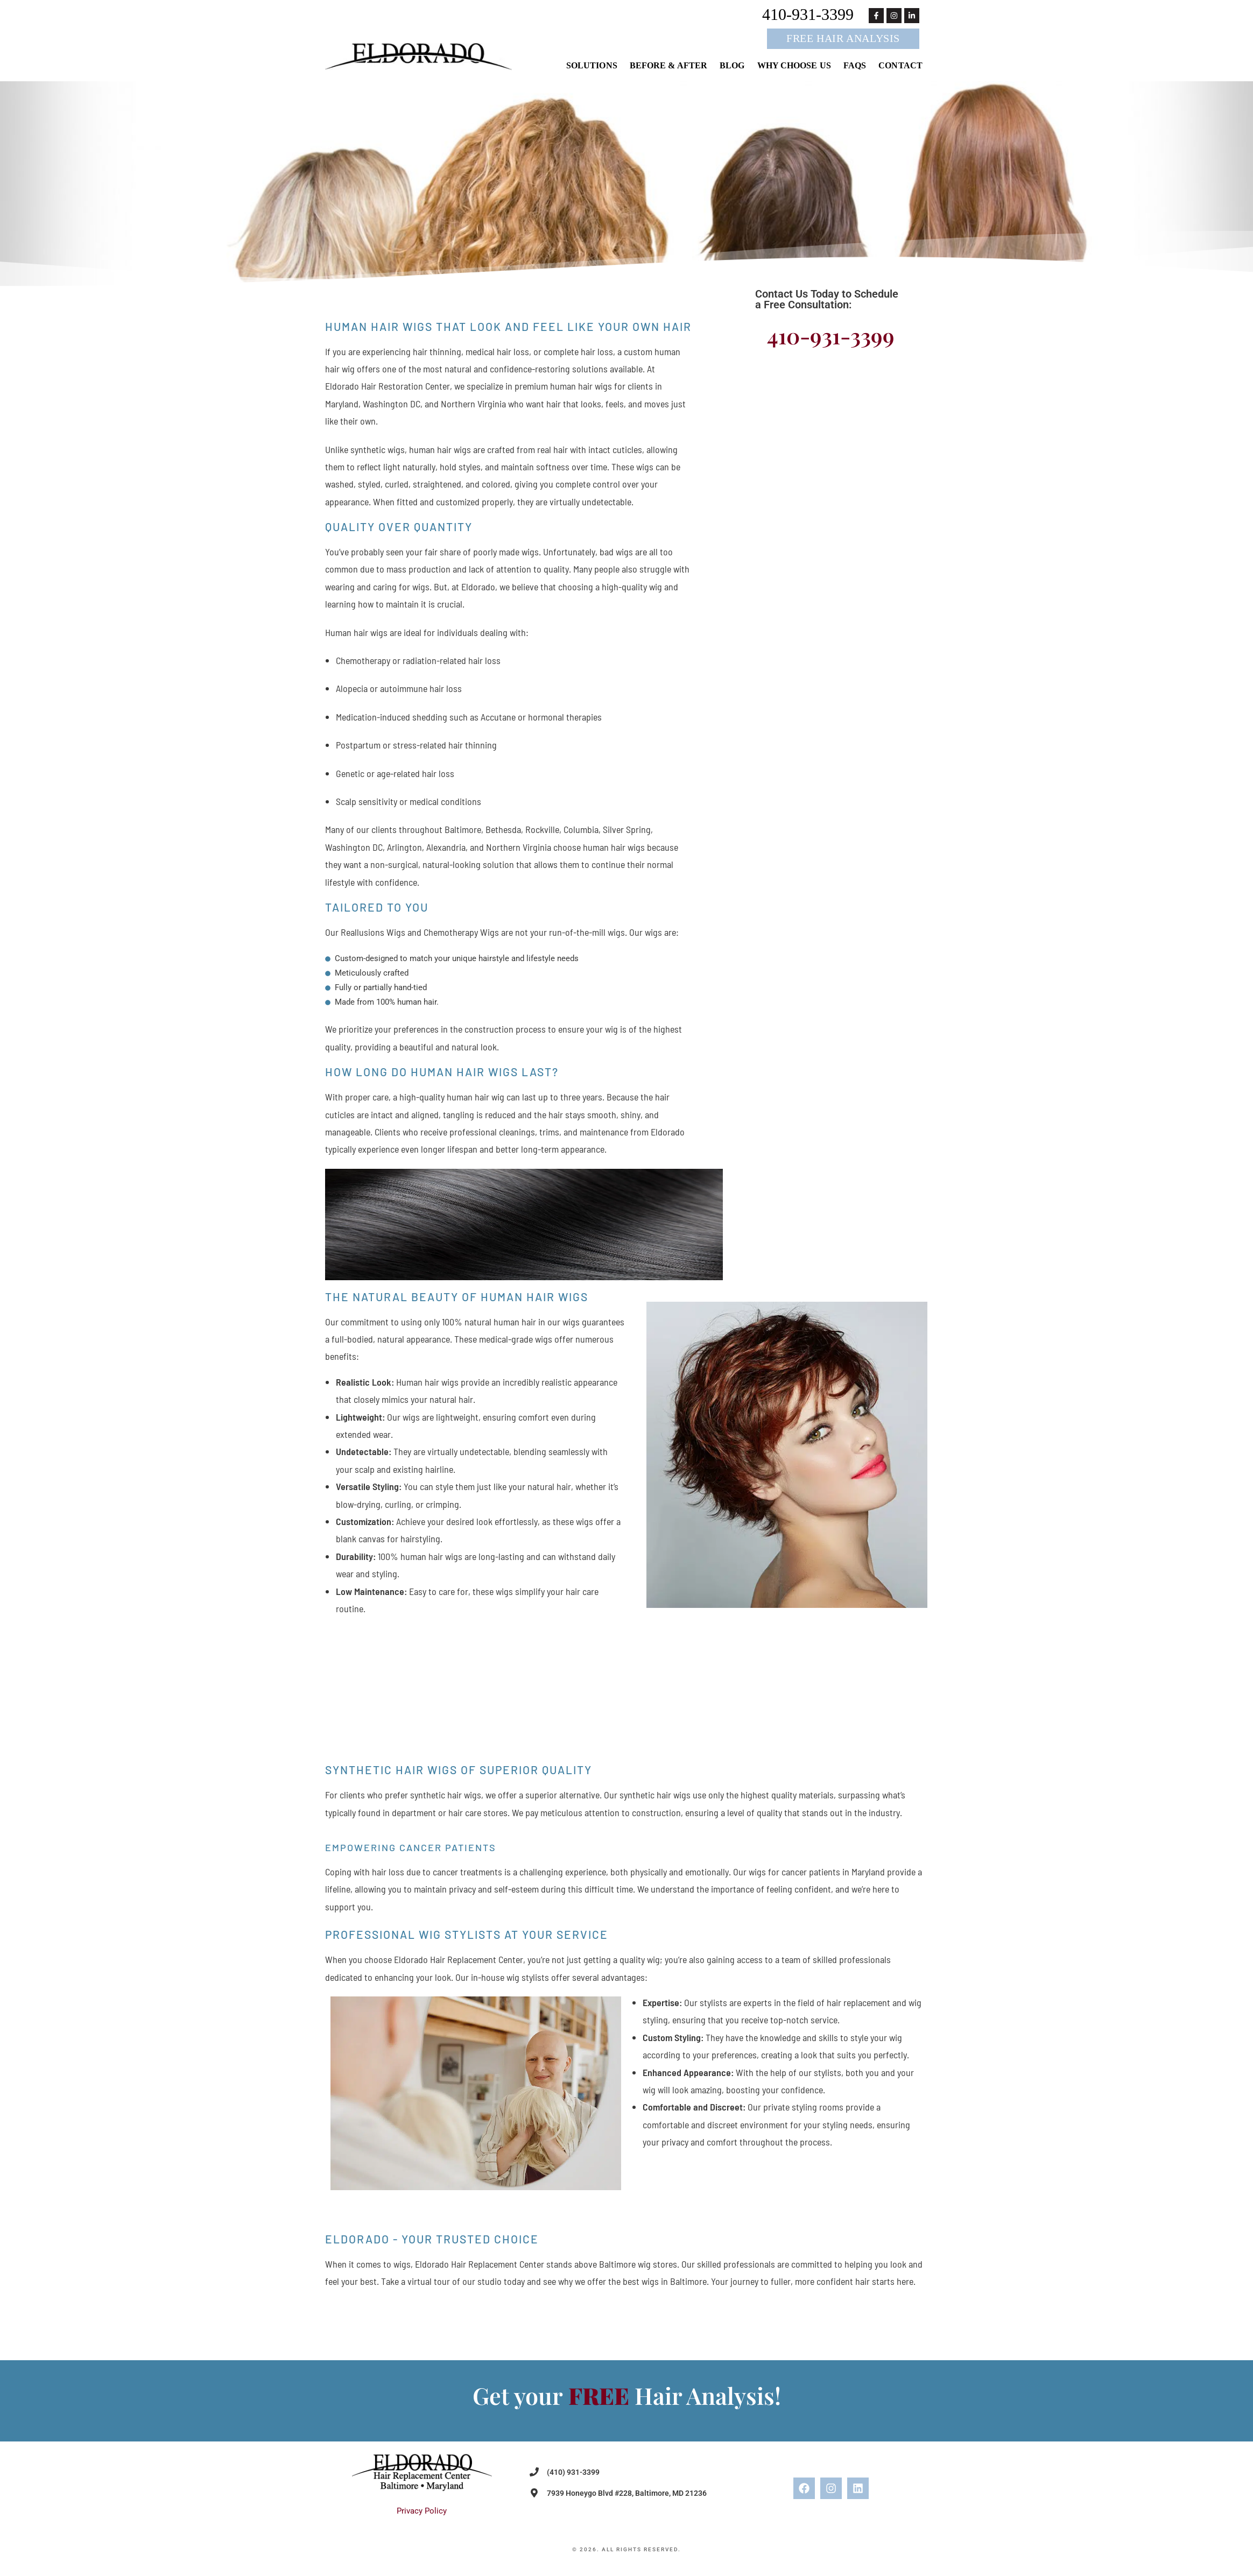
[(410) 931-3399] (534, 2471)
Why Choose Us (794, 65)
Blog (732, 65)
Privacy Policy (422, 2511)
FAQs (854, 65)
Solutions (591, 65)
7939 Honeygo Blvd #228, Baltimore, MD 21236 (627, 2493)
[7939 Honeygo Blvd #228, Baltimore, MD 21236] (534, 2492)
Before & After (668, 65)
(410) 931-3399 (573, 2472)
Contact (900, 65)
